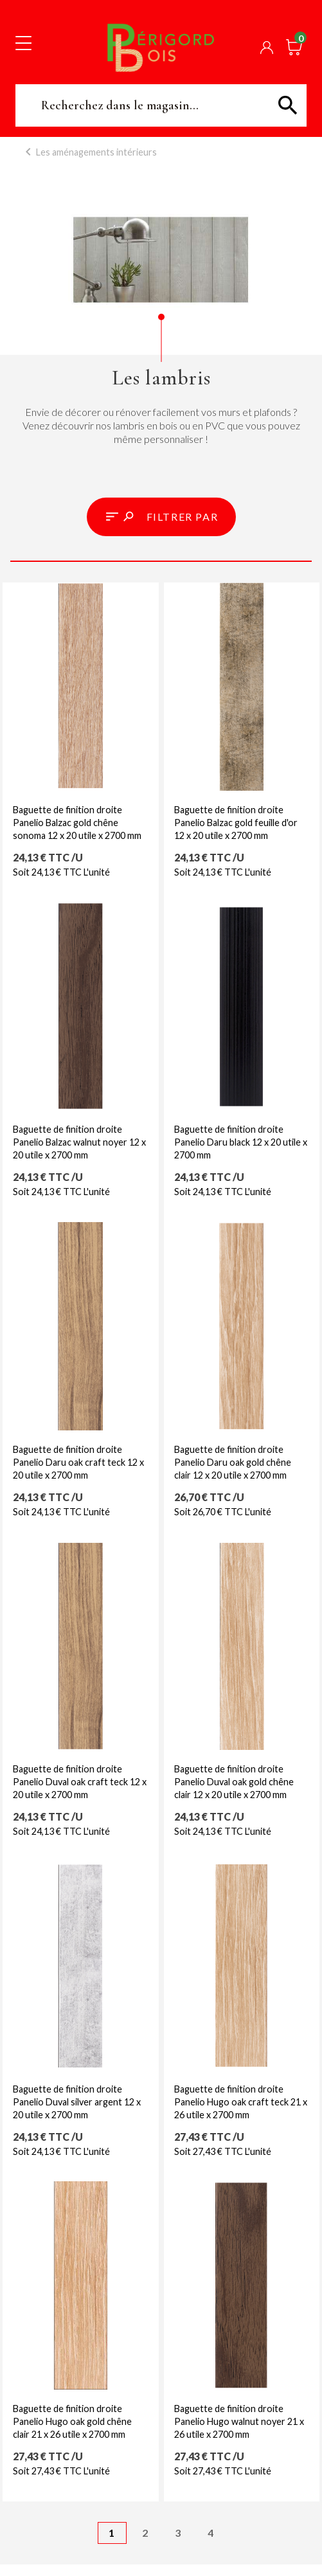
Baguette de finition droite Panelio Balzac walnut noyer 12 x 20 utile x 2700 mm (79, 1142)
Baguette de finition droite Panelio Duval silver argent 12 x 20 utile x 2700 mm (77, 2102)
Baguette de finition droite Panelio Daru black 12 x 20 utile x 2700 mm (240, 1142)
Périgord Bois (161, 47)
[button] (161, 517)
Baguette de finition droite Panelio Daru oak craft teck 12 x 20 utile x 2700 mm (78, 1462)
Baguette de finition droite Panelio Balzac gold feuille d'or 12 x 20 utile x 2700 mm (236, 822)
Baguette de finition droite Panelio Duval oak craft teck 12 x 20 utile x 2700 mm (80, 1781)
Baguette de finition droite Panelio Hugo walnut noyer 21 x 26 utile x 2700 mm (239, 2421)
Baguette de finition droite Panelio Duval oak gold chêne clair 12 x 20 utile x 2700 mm (234, 1781)
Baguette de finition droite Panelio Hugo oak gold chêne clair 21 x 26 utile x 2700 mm (72, 2421)
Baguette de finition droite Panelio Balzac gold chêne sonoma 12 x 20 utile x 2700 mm (77, 822)
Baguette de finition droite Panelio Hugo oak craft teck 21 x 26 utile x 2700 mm (240, 2102)
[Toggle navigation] (23, 42)
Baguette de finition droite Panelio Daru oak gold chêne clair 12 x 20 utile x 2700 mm (232, 1462)
